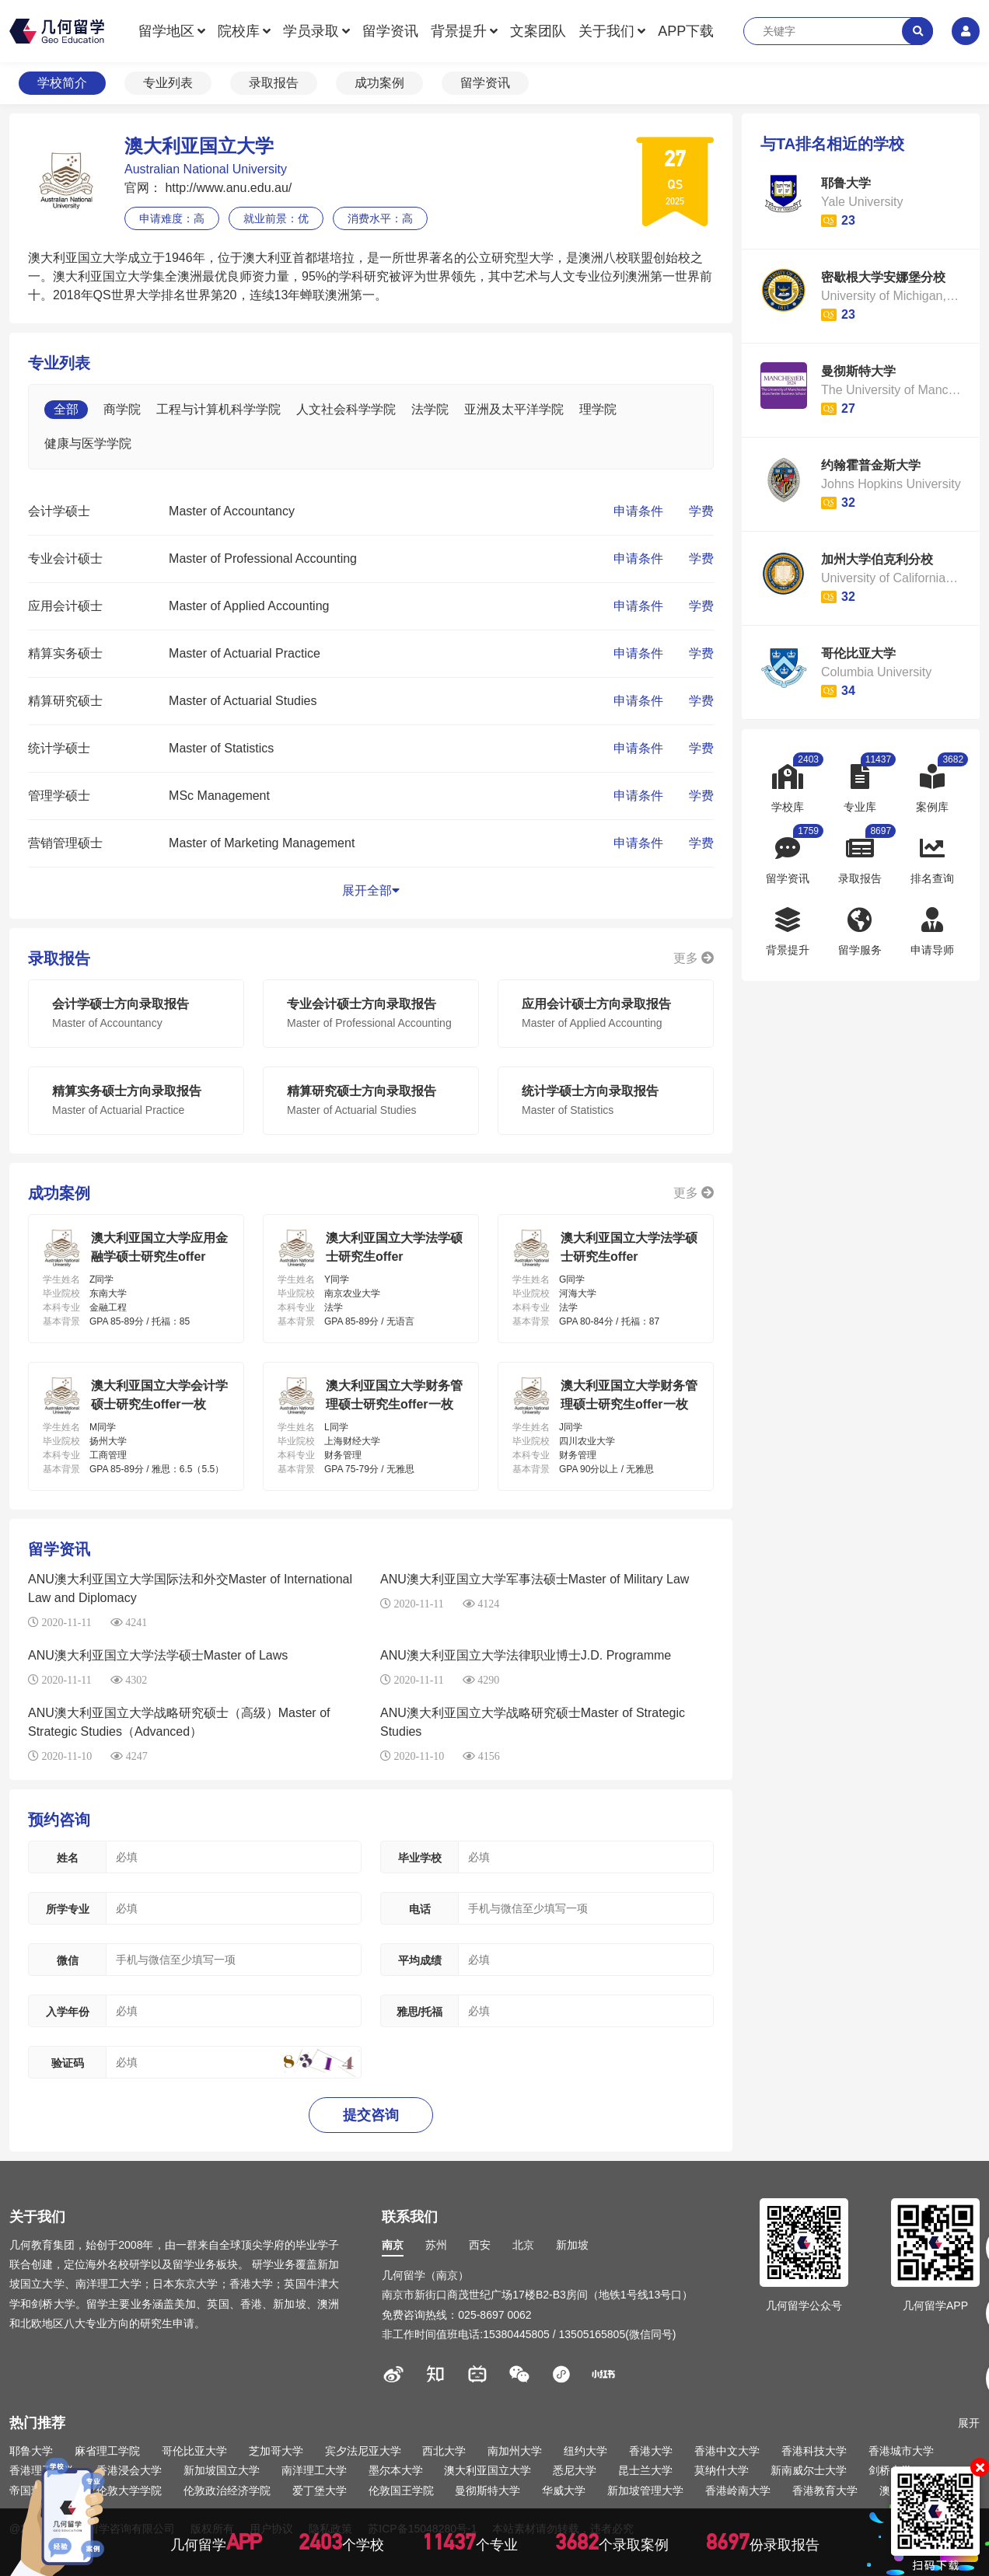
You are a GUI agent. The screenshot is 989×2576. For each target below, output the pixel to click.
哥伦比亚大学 (194, 2451)
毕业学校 (420, 1858)
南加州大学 (515, 2451)
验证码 (67, 2063)
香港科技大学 (814, 2451)
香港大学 (651, 2451)
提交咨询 (371, 2115)
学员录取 (311, 31)
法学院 (430, 409)
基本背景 (61, 1321)
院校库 (239, 31)
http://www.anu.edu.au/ (227, 187)
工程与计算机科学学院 (218, 409)
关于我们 (606, 31)
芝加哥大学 (276, 2451)
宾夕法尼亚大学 (363, 2451)
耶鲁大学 (31, 2451)
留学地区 (166, 31)
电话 (420, 1909)
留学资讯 (390, 31)
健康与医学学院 (87, 443)
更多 (693, 958)
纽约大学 (585, 2451)
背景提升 (459, 31)
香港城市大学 (901, 2451)
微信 (68, 1960)
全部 (66, 409)
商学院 (122, 409)
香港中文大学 (727, 2451)
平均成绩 (420, 1960)
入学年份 (67, 2011)
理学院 (598, 409)
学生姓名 (61, 1279)
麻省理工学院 (107, 2451)
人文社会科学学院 (346, 409)
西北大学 (444, 2451)
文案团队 (538, 31)
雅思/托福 (420, 2011)
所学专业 (67, 1909)
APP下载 (686, 31)
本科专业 (61, 1307)
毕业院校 (61, 1293)
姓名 (68, 1858)
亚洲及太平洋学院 (514, 409)
